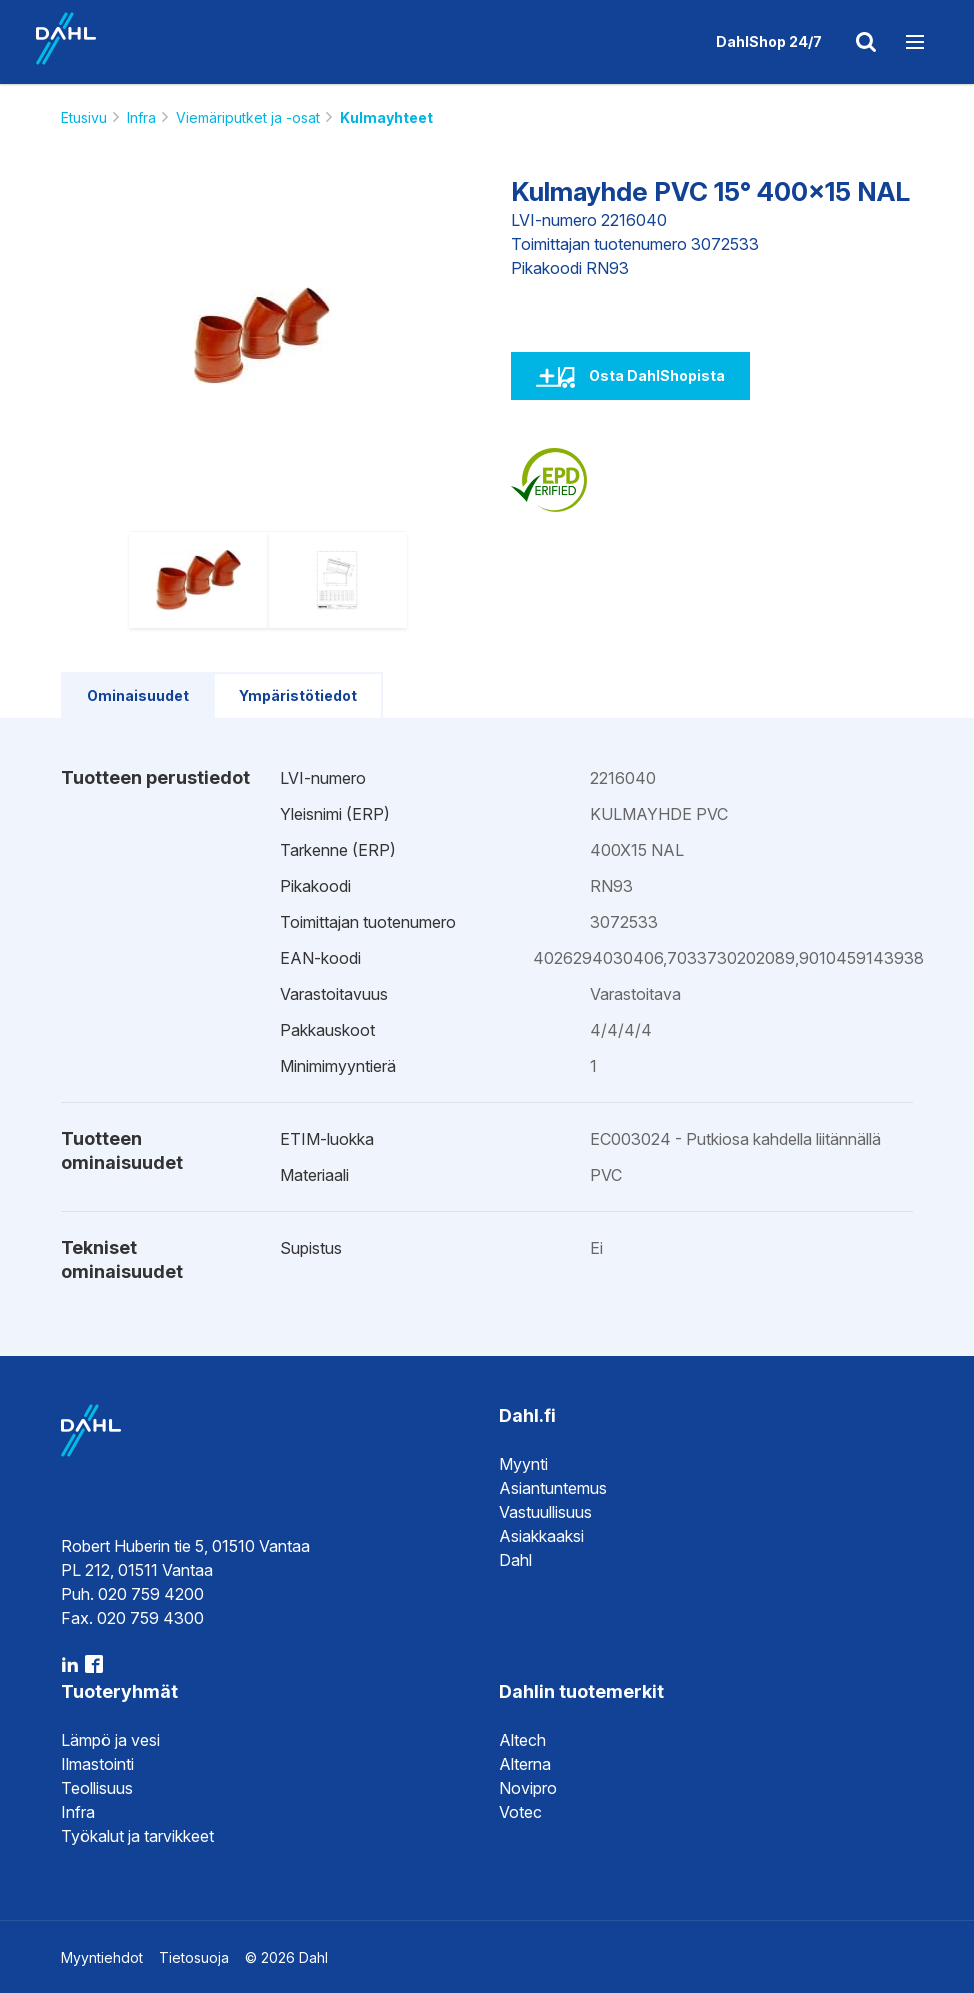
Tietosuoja (194, 1957)
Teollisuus (97, 1788)
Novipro (528, 1788)
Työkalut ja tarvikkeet (137, 1836)
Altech (522, 1740)
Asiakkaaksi (541, 1536)
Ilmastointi (97, 1764)
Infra (141, 117)
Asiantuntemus (553, 1488)
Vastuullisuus (545, 1512)
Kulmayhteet (386, 117)
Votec (520, 1812)
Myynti (523, 1464)
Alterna (525, 1764)
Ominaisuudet (138, 695)
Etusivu (84, 117)
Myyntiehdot (102, 1957)
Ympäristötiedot (298, 695)
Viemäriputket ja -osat (248, 117)
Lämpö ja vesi (110, 1740)
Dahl (515, 1560)
